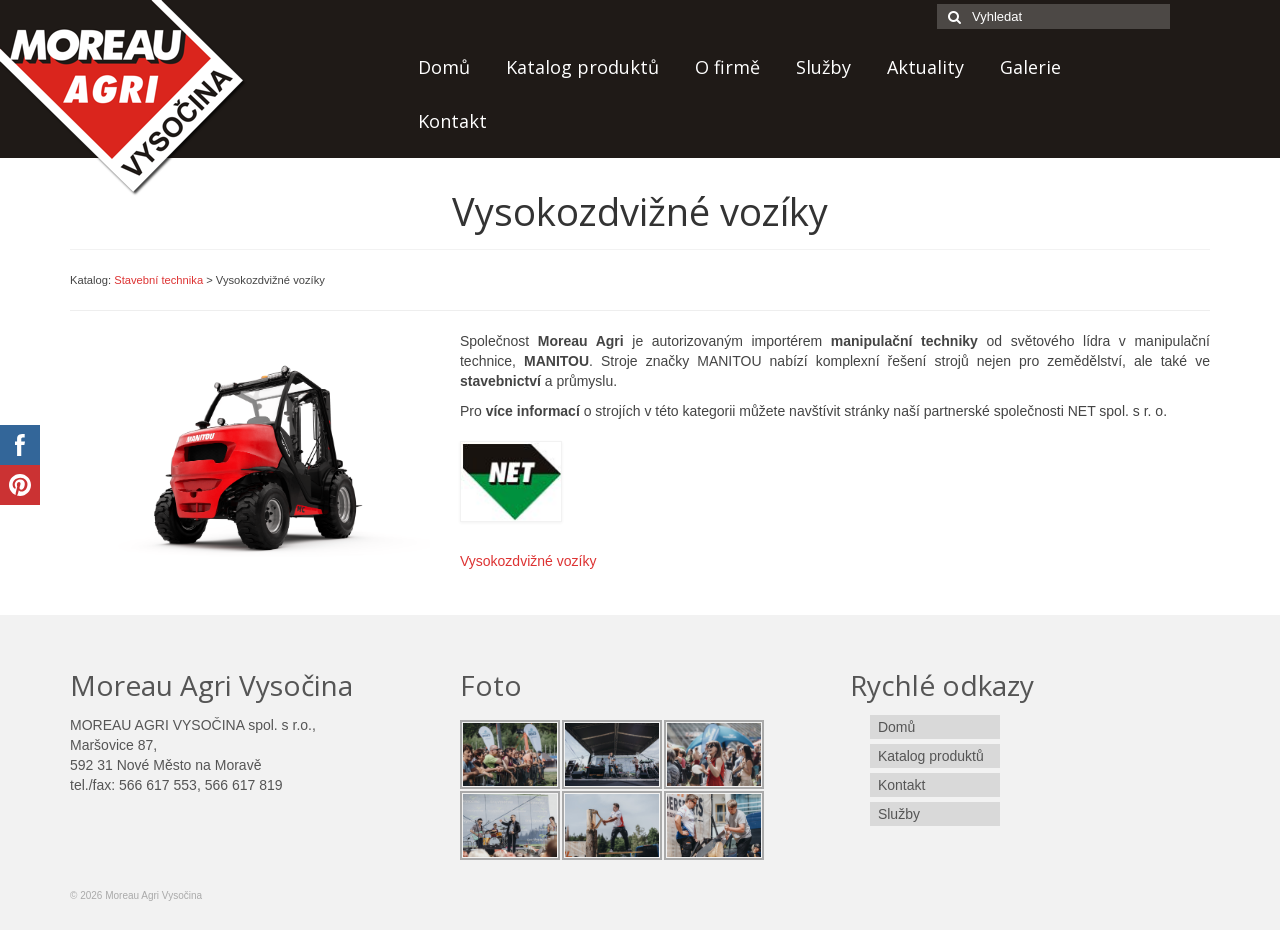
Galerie (1030, 67)
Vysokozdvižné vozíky (528, 561)
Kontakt (452, 121)
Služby (823, 67)
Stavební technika (158, 280)
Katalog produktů (582, 67)
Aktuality (925, 67)
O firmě (727, 67)
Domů (444, 67)
